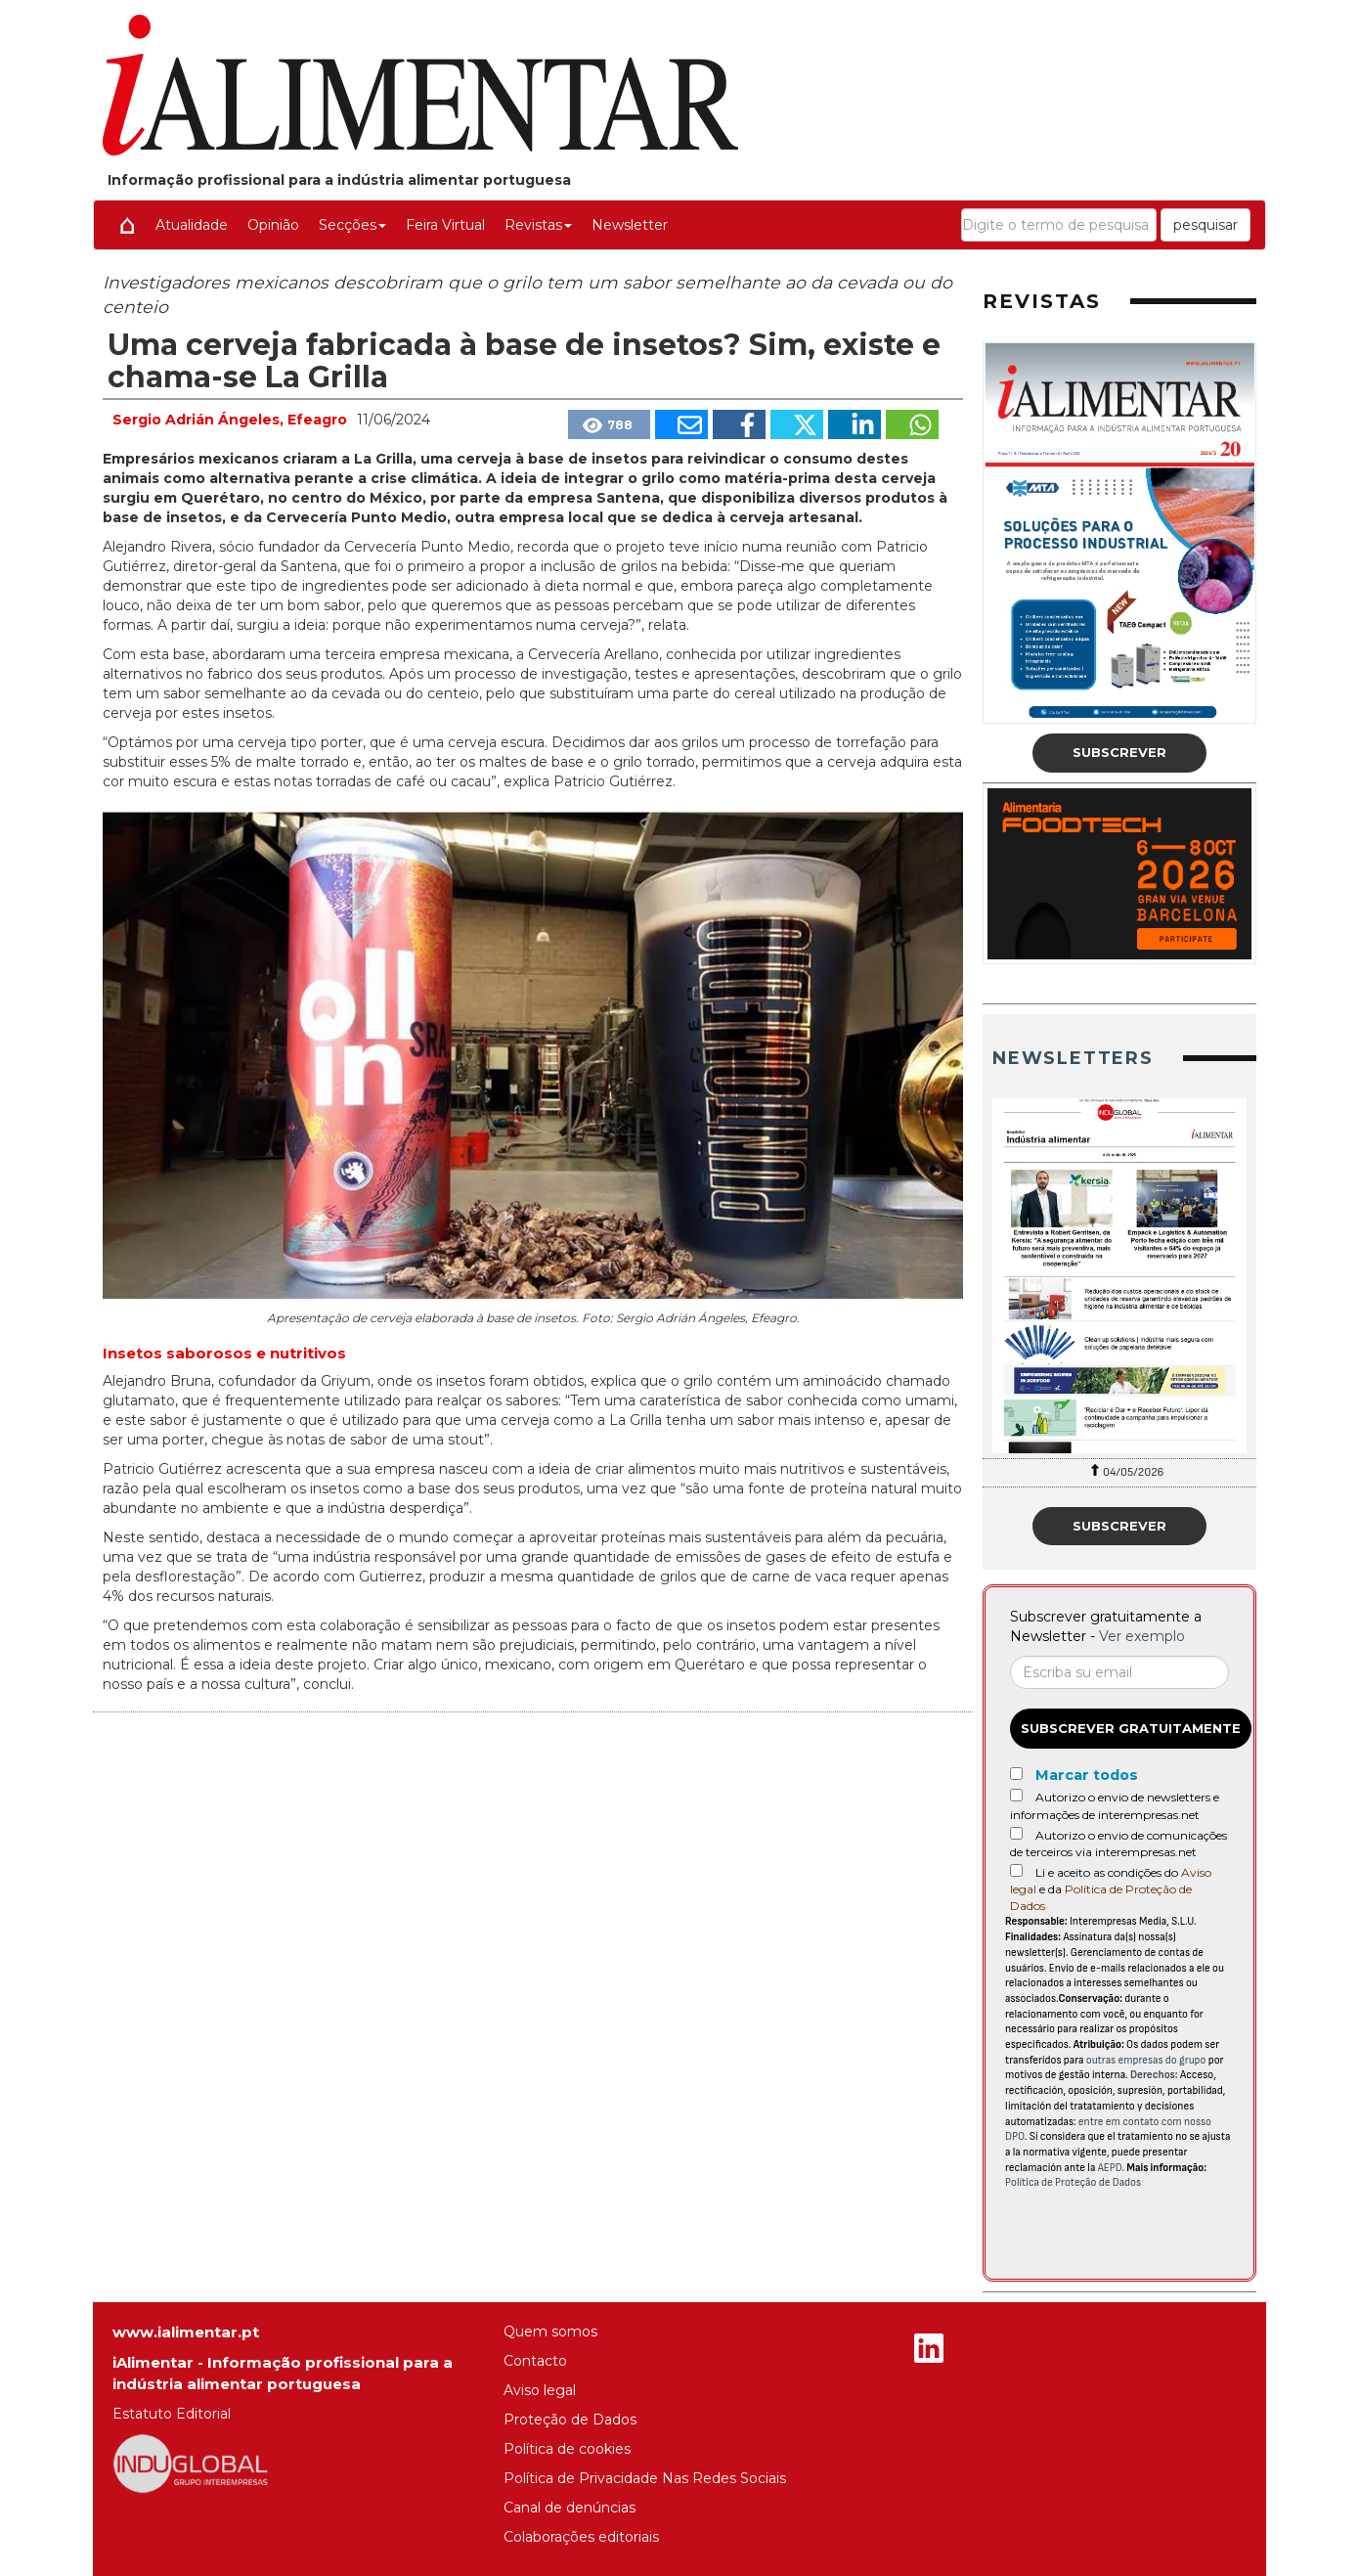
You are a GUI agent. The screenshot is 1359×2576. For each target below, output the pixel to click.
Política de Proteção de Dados (1073, 2182)
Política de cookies (567, 2449)
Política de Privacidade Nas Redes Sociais (645, 2478)
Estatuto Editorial (171, 2413)
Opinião (273, 225)
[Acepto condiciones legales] (1016, 1870)
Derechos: (1154, 2074)
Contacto (535, 2361)
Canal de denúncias (570, 2507)
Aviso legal (540, 2390)
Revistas (538, 225)
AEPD (1110, 2167)
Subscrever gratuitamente (1131, 1728)
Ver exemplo (1142, 1636)
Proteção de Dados (570, 2419)
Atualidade (191, 225)
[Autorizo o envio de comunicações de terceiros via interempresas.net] (1016, 1833)
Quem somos (550, 2331)
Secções (352, 225)
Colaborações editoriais (581, 2537)
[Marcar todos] (1016, 1773)
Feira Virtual (445, 225)
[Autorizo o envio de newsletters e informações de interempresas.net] (1016, 1795)
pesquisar (1205, 225)
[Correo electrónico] (1119, 1672)
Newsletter (630, 225)
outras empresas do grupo (1146, 2060)
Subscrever (1119, 752)
